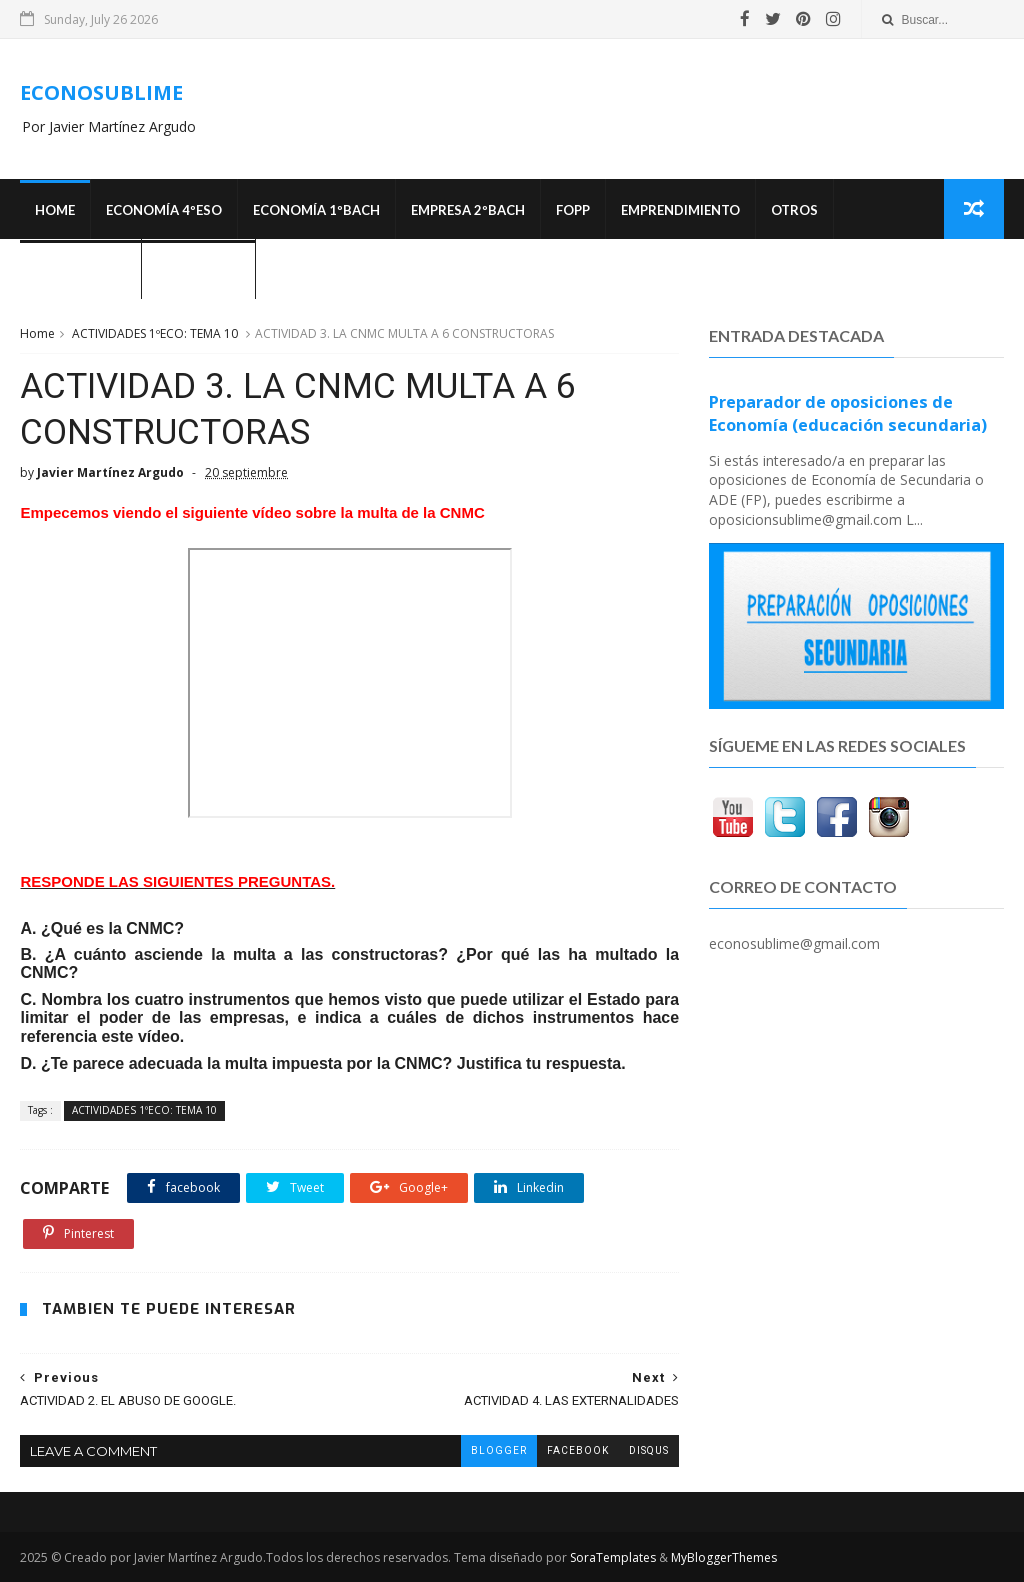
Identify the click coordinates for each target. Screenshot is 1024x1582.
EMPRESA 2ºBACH (468, 210)
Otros (794, 210)
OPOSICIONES (80, 270)
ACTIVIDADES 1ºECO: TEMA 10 (155, 333)
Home (55, 210)
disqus (649, 1450)
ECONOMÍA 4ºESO (164, 210)
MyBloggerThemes (724, 1557)
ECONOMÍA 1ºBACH (316, 210)
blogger (499, 1450)
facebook (578, 1450)
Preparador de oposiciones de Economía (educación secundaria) (848, 413)
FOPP (573, 210)
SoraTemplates (613, 1557)
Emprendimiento (680, 210)
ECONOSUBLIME (101, 92)
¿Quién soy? (198, 270)
